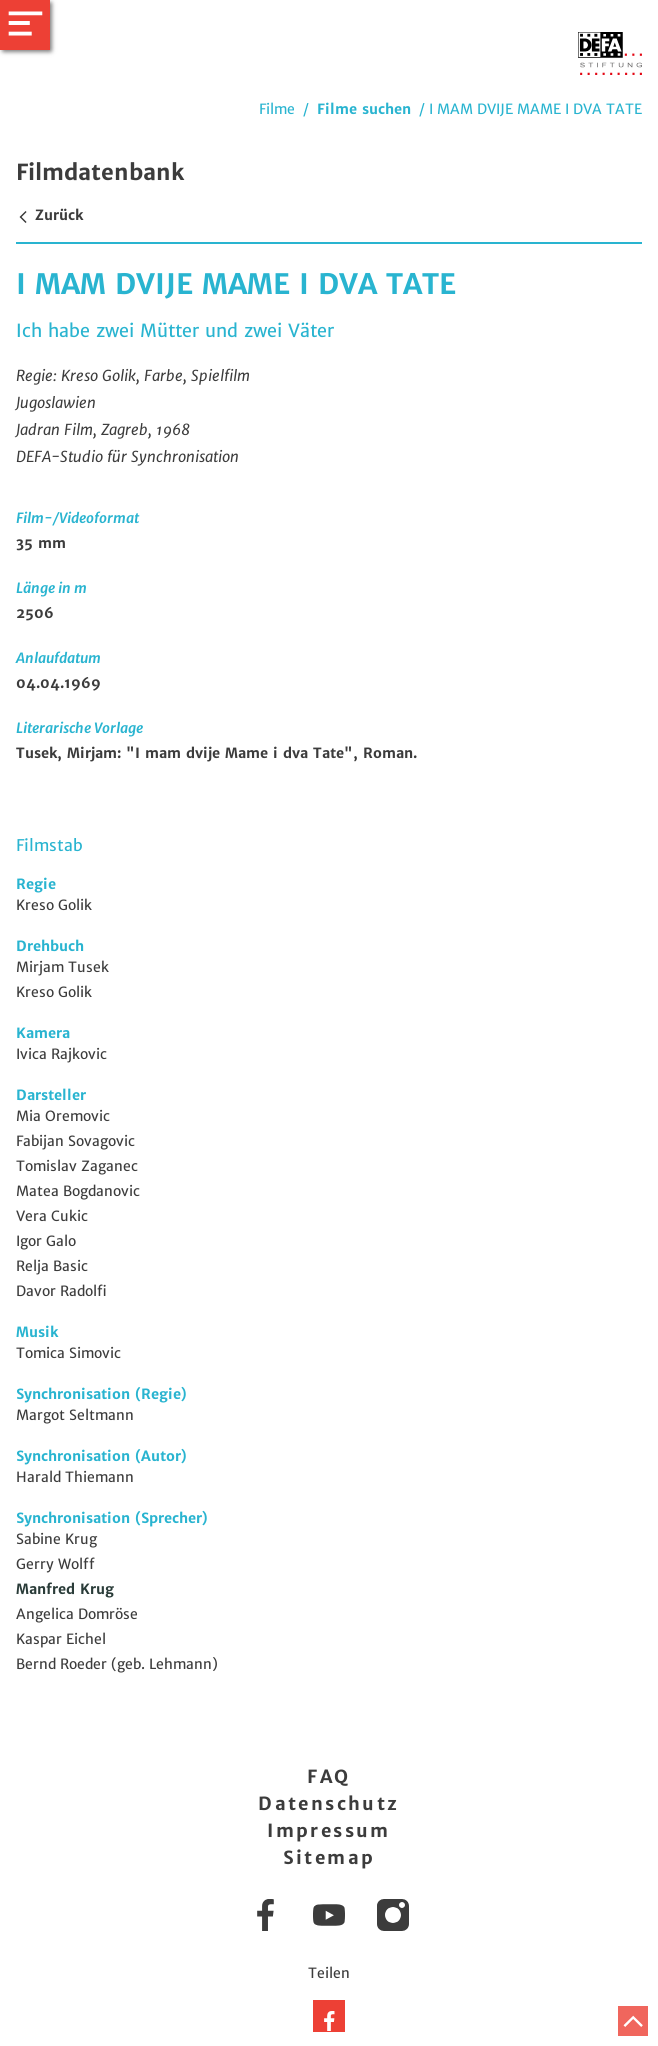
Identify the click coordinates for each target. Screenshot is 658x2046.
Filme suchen (364, 109)
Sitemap (329, 1857)
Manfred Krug (65, 1589)
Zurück (49, 215)
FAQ (328, 1776)
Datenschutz (328, 1803)
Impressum (329, 1830)
